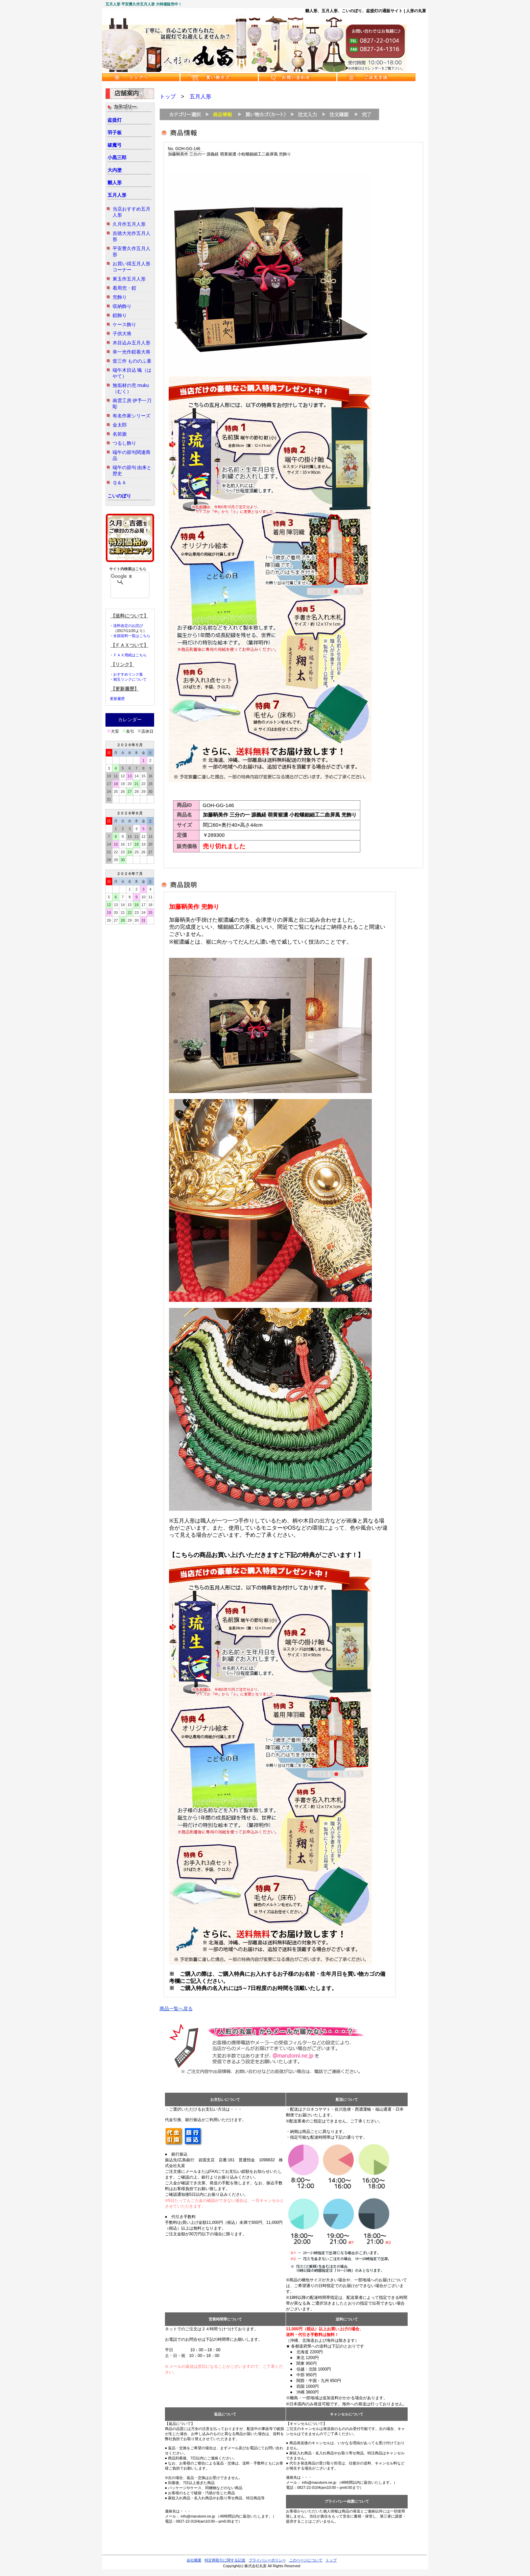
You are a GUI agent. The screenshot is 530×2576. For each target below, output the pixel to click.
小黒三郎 (116, 157)
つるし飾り (124, 443)
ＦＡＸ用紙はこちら (130, 655)
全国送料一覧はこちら (131, 636)
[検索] (121, 576)
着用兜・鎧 (124, 288)
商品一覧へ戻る (176, 2008)
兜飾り (120, 297)
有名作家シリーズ (131, 415)
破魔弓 (114, 145)
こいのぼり (119, 496)
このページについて (305, 2560)
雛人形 (114, 182)
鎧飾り (120, 315)
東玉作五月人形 (129, 279)
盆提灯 (114, 120)
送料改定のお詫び (128, 626)
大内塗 (114, 170)
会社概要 (194, 2560)
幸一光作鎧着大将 (131, 352)
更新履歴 (117, 699)
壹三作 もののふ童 (132, 361)
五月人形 (116, 195)
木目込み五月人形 (131, 342)
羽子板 (114, 132)
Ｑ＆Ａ (119, 482)
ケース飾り (124, 324)
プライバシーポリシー (267, 2560)
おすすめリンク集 (128, 674)
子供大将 (122, 333)
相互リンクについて (130, 679)
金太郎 (120, 425)
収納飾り (122, 306)
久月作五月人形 (129, 224)
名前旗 (120, 434)
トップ (168, 96)
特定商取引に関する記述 (224, 2560)
